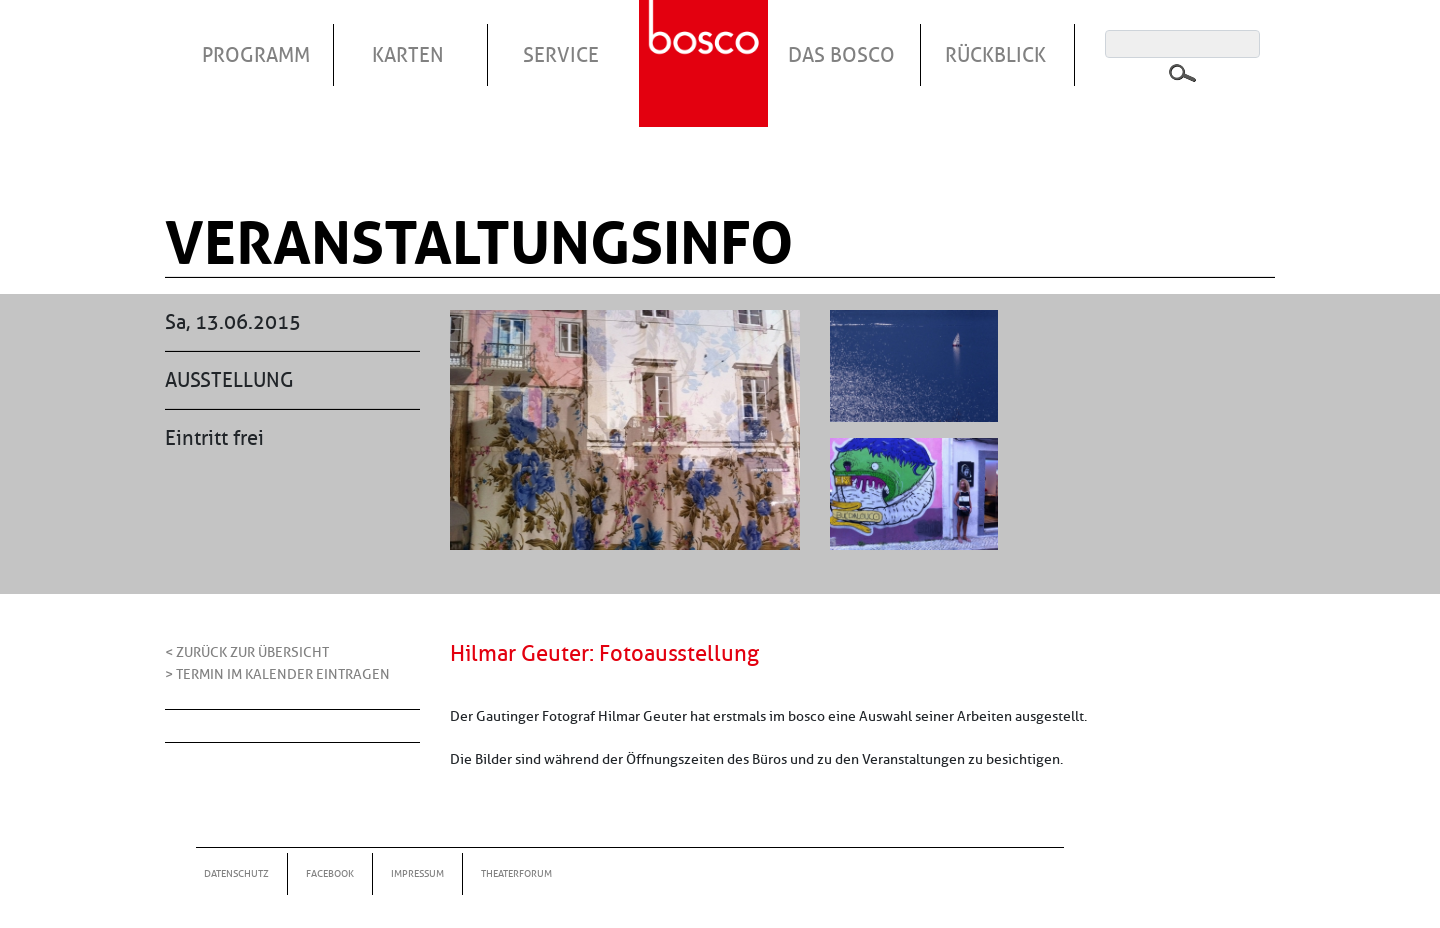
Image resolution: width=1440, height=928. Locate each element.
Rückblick (995, 55)
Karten (408, 55)
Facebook (330, 873)
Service (561, 55)
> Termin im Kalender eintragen (277, 674)
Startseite (706, 39)
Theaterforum (516, 873)
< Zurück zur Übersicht (247, 652)
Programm (256, 55)
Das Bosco (841, 55)
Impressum (417, 873)
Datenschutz (236, 873)
